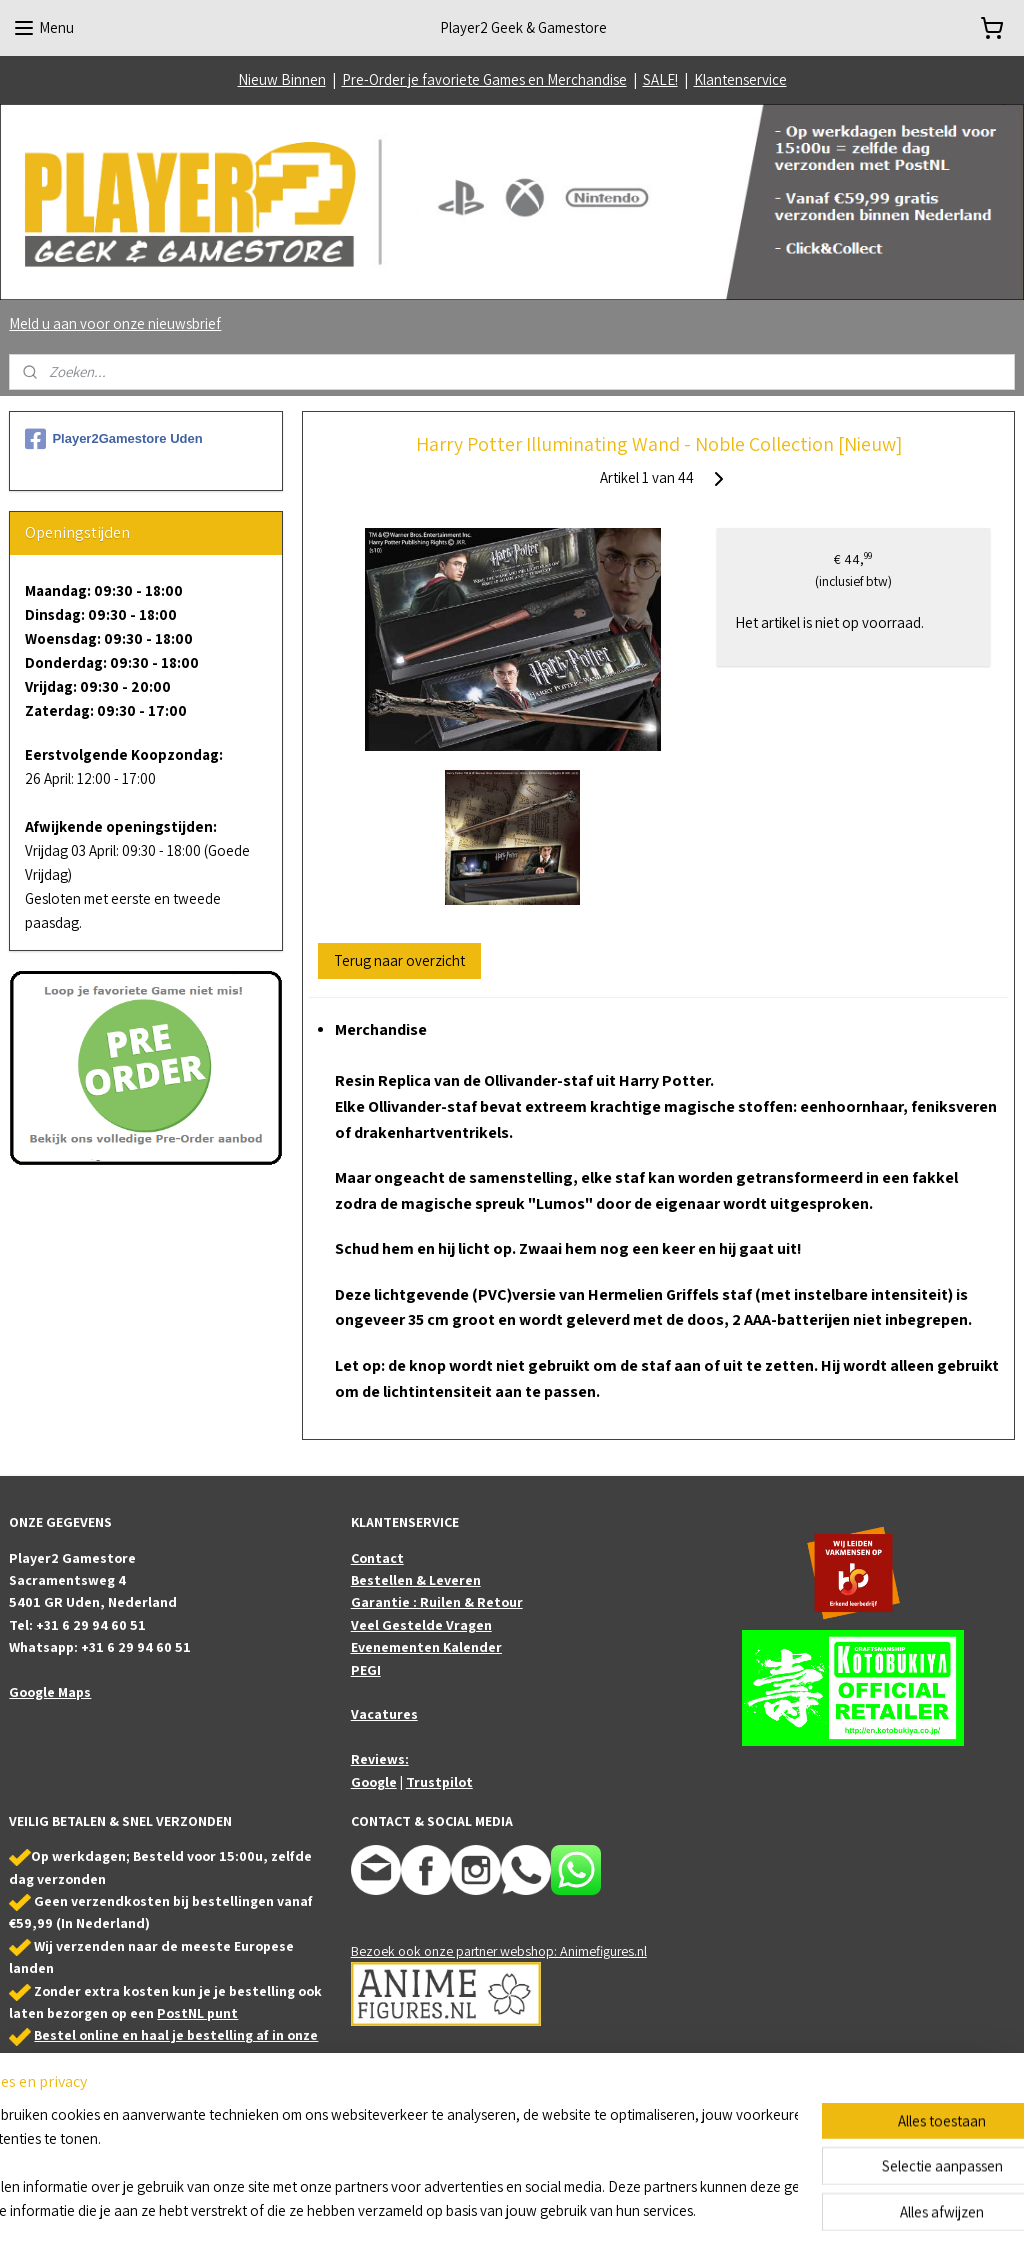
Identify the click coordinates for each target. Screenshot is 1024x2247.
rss (510, 2210)
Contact (377, 1558)
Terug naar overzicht (399, 960)
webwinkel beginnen (570, 2210)
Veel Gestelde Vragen (421, 1625)
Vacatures (384, 1714)
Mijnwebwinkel (713, 2210)
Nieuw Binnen (282, 79)
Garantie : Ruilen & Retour (437, 1602)
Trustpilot (439, 1782)
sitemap (479, 2210)
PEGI (366, 1670)
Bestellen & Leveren (416, 1580)
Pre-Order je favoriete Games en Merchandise (484, 79)
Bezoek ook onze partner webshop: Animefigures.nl (499, 1951)
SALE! (660, 79)
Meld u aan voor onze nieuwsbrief (115, 323)
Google (374, 1782)
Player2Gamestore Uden (113, 439)
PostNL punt (197, 2013)
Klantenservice (740, 79)
